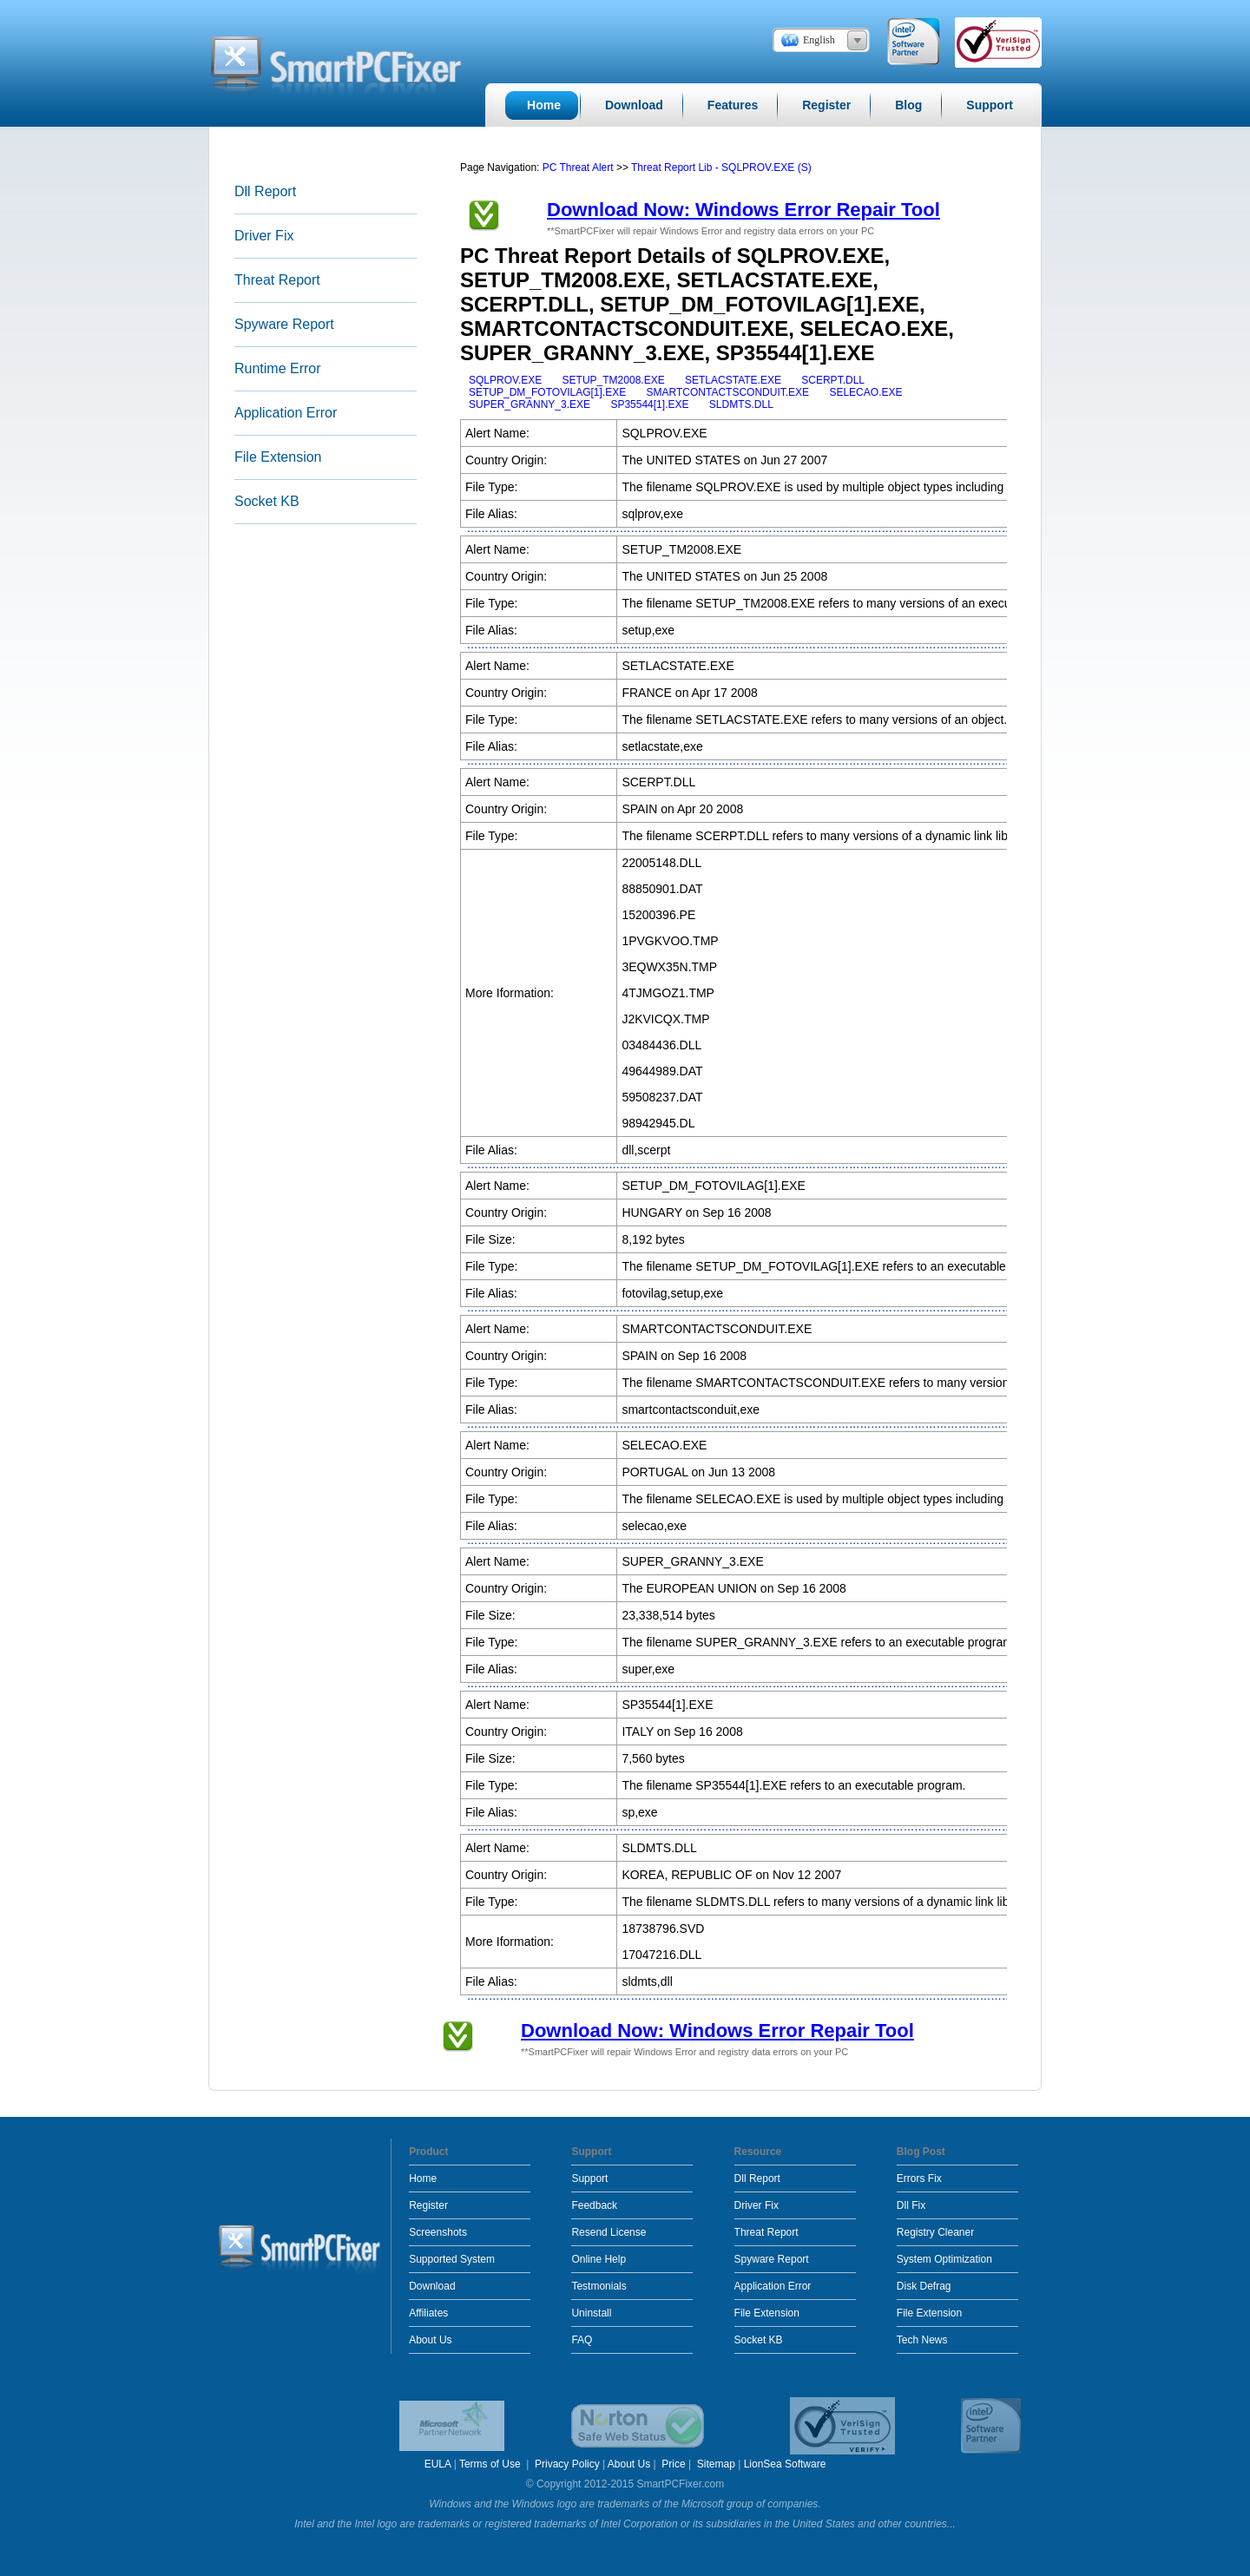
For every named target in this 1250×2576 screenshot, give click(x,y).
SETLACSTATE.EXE (733, 380)
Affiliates (428, 2313)
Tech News (922, 2340)
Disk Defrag (924, 2286)
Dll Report (265, 191)
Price (673, 2464)
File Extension (278, 457)
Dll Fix (911, 2205)
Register (428, 2205)
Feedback (594, 2205)
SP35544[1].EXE (649, 404)
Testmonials (598, 2286)
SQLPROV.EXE (505, 380)
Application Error (285, 412)
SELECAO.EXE (865, 392)
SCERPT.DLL (833, 380)
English (819, 40)
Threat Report (277, 280)
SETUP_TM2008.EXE (613, 380)
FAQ (581, 2340)
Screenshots (438, 2232)
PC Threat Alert (578, 167)
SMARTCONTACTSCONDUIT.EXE (728, 392)
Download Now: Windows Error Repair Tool (743, 209)
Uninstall (591, 2313)
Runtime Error (277, 368)
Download (432, 2286)
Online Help (598, 2259)
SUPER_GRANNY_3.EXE (529, 404)
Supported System (452, 2259)
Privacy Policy (567, 2464)
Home (423, 2178)
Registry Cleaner (935, 2232)
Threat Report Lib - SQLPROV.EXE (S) (721, 167)
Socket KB (266, 501)
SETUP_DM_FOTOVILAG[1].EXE (547, 392)
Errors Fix (919, 2178)
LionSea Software (785, 2464)
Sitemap (716, 2464)
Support (589, 2178)
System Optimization (944, 2259)
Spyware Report (284, 324)
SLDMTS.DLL (741, 404)
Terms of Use (491, 2464)
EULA (437, 2464)
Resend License (608, 2232)
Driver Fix (263, 235)
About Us (430, 2340)
